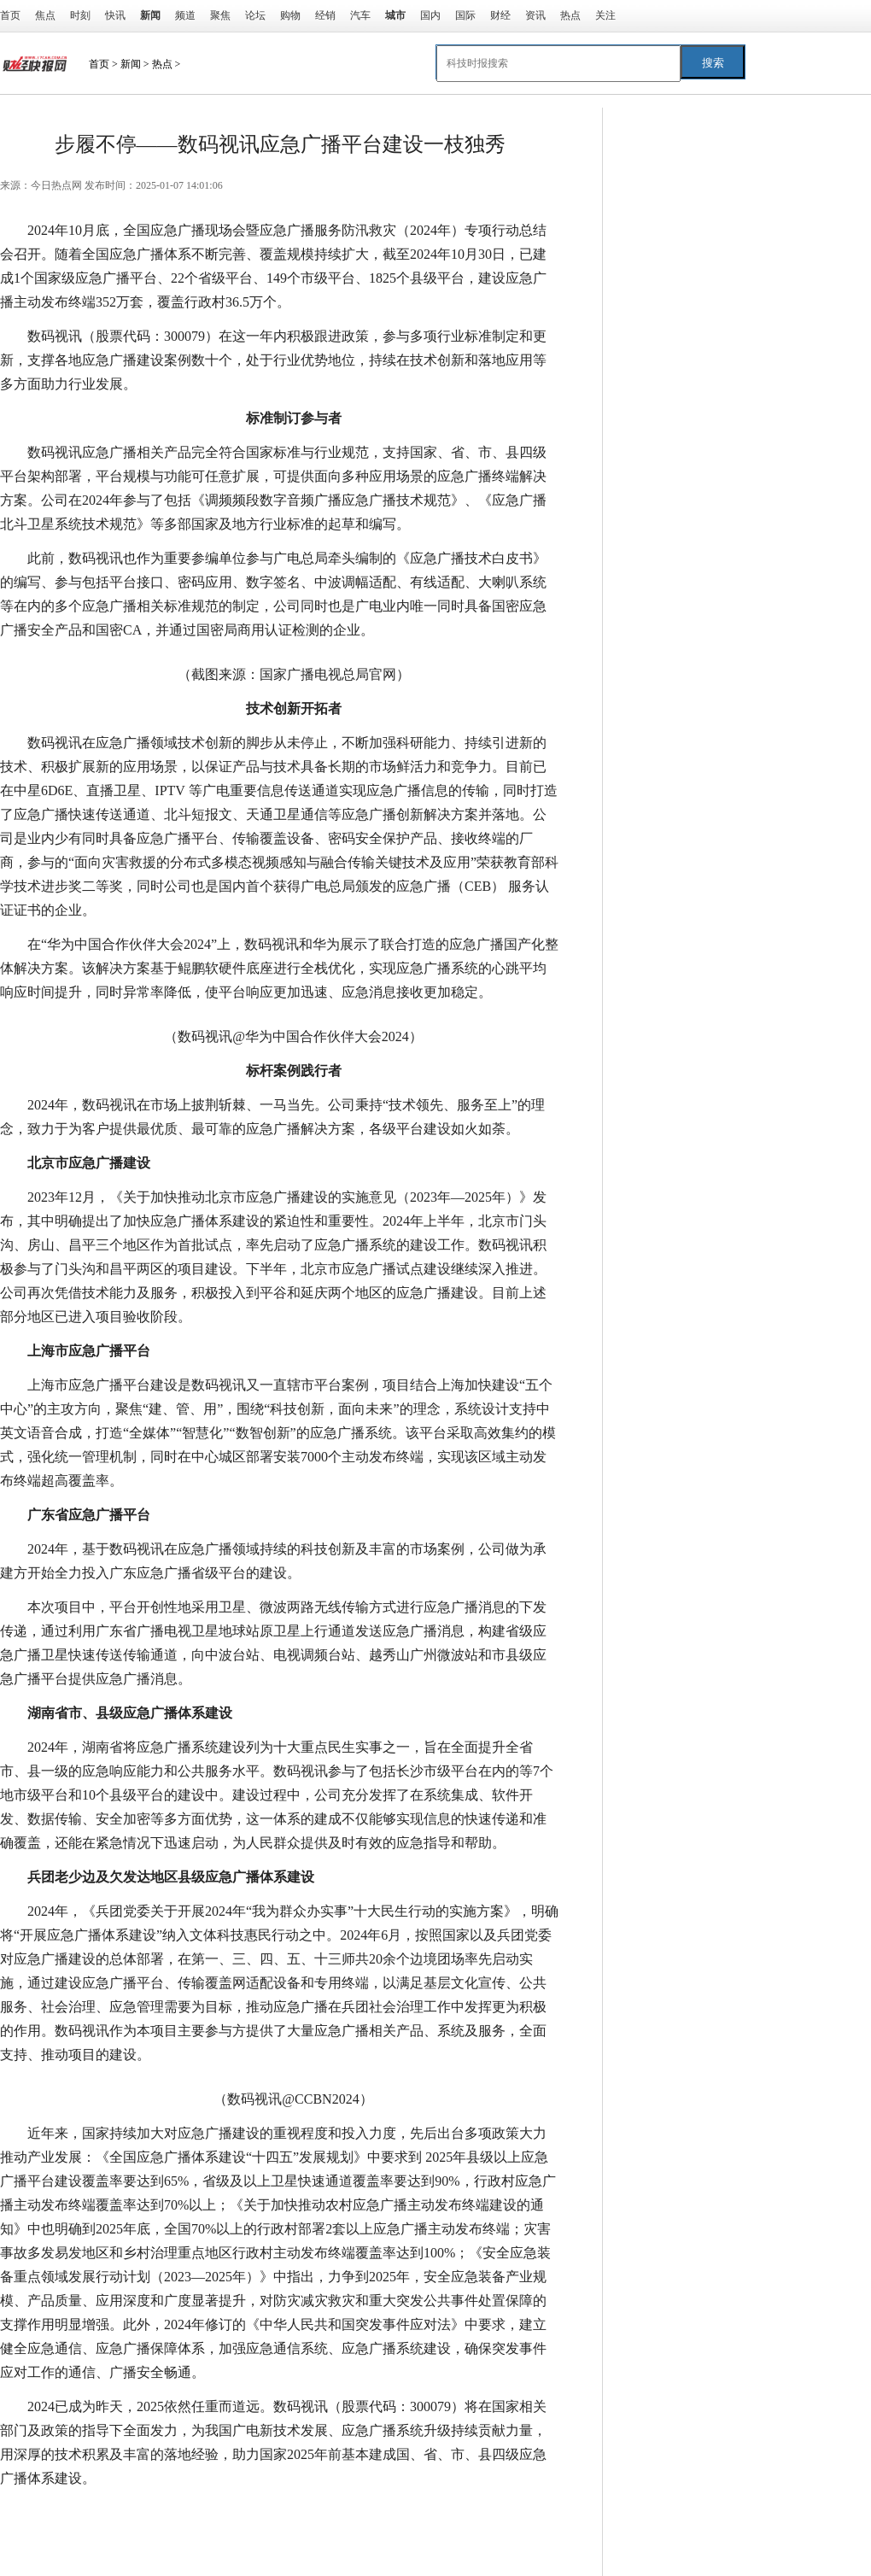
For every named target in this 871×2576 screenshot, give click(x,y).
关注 (605, 15)
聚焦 (220, 15)
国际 (465, 15)
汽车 (360, 15)
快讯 (115, 15)
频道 (185, 15)
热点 (570, 15)
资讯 (535, 15)
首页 (10, 15)
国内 (430, 15)
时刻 (80, 15)
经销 (325, 15)
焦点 (45, 15)
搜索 (713, 62)
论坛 (255, 15)
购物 (290, 15)
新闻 (130, 64)
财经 (500, 15)
